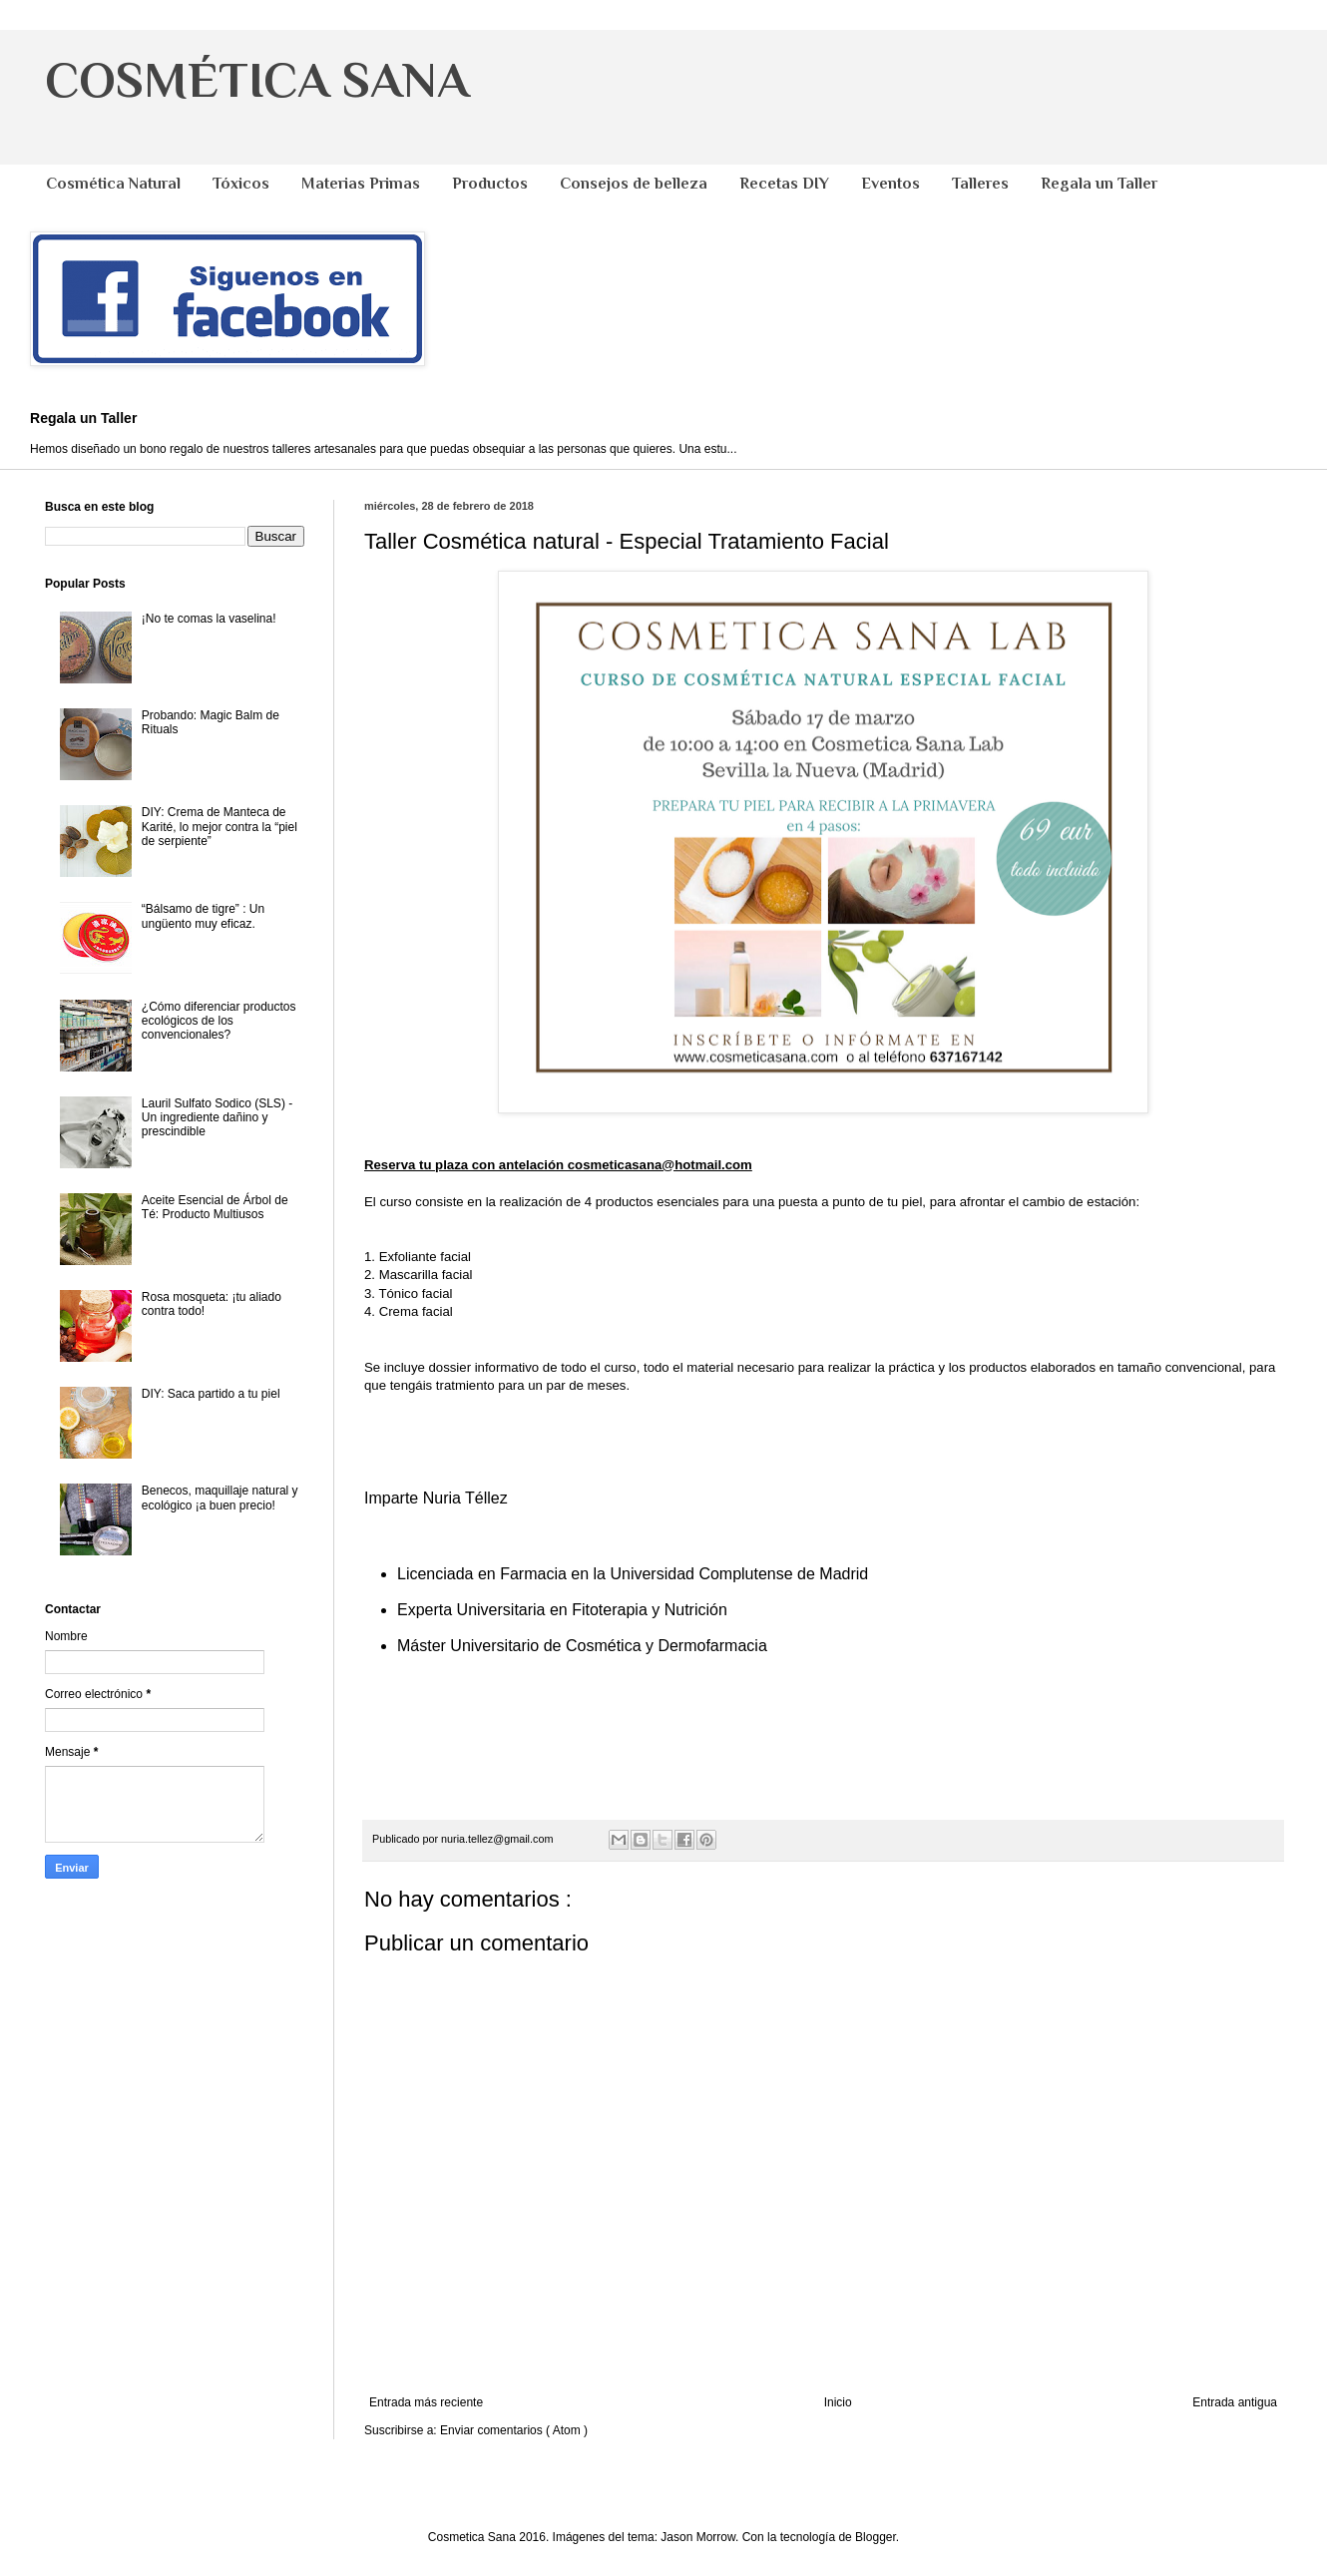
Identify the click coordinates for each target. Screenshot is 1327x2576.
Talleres (980, 184)
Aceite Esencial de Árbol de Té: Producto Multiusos (215, 1207)
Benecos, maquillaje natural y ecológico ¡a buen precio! (220, 1497)
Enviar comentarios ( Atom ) (514, 2430)
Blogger (875, 2537)
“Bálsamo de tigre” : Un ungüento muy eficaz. (203, 916)
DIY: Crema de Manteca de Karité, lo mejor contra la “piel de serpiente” (219, 826)
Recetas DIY (784, 184)
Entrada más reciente (426, 2402)
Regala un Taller (1099, 184)
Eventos (890, 184)
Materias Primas (360, 184)
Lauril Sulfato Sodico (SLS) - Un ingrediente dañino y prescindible (217, 1117)
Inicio (838, 2402)
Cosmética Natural (113, 184)
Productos (490, 184)
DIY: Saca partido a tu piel (211, 1394)
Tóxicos (241, 184)
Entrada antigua (1234, 2402)
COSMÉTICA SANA (257, 80)
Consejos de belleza (633, 184)
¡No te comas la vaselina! (209, 619)
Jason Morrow (698, 2537)
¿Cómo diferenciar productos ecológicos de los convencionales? (219, 1021)
